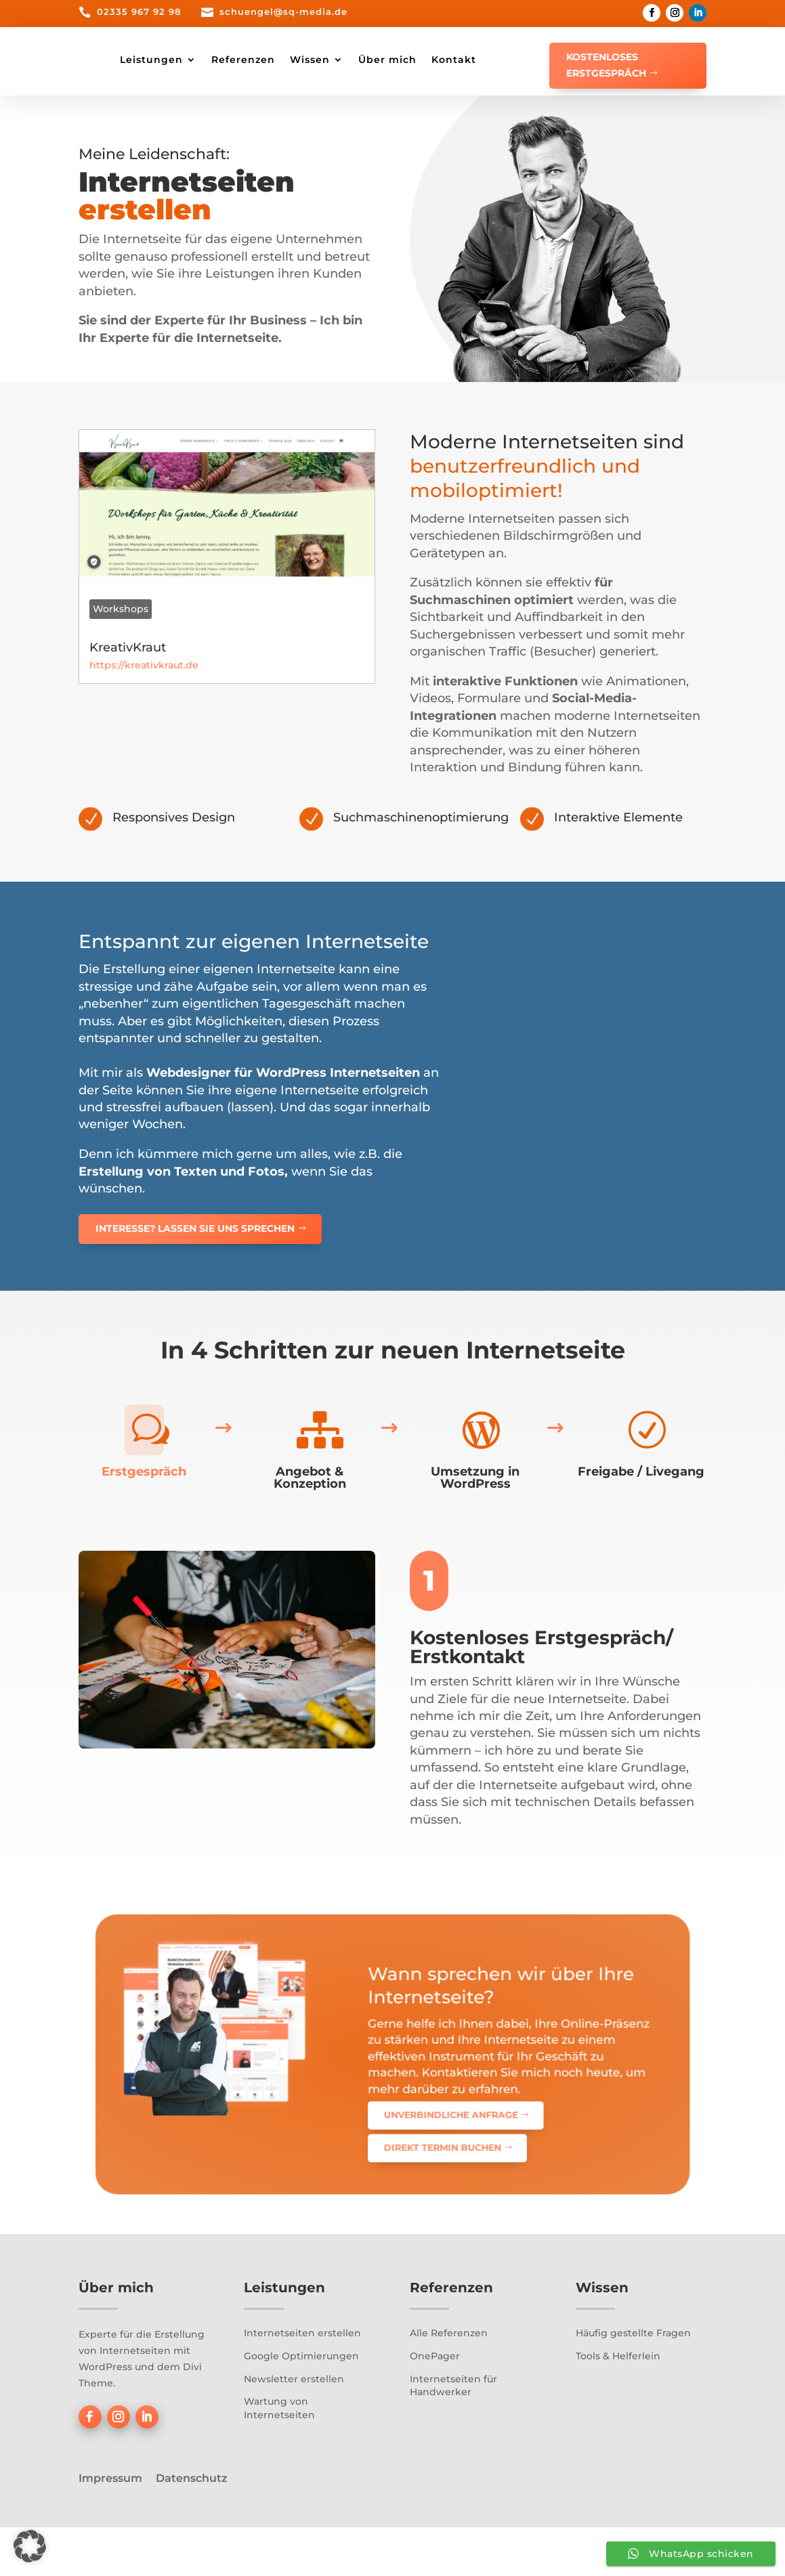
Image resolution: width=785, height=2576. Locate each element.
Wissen (438, 59)
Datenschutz (192, 2526)
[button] (30, 2546)
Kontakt (270, 111)
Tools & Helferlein (618, 2404)
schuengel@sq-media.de (283, 11)
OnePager (435, 2404)
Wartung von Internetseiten (279, 2456)
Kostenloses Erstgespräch (606, 65)
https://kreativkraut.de (143, 713)
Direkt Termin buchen (412, 2139)
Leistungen (279, 59)
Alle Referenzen (449, 2382)
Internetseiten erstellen (302, 2382)
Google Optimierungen (301, 2404)
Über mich (515, 59)
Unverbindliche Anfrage (415, 2126)
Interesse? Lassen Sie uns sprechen (195, 1276)
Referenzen (371, 59)
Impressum (110, 2526)
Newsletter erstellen (294, 2427)
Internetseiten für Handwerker (453, 2434)
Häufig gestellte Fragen (633, 2382)
